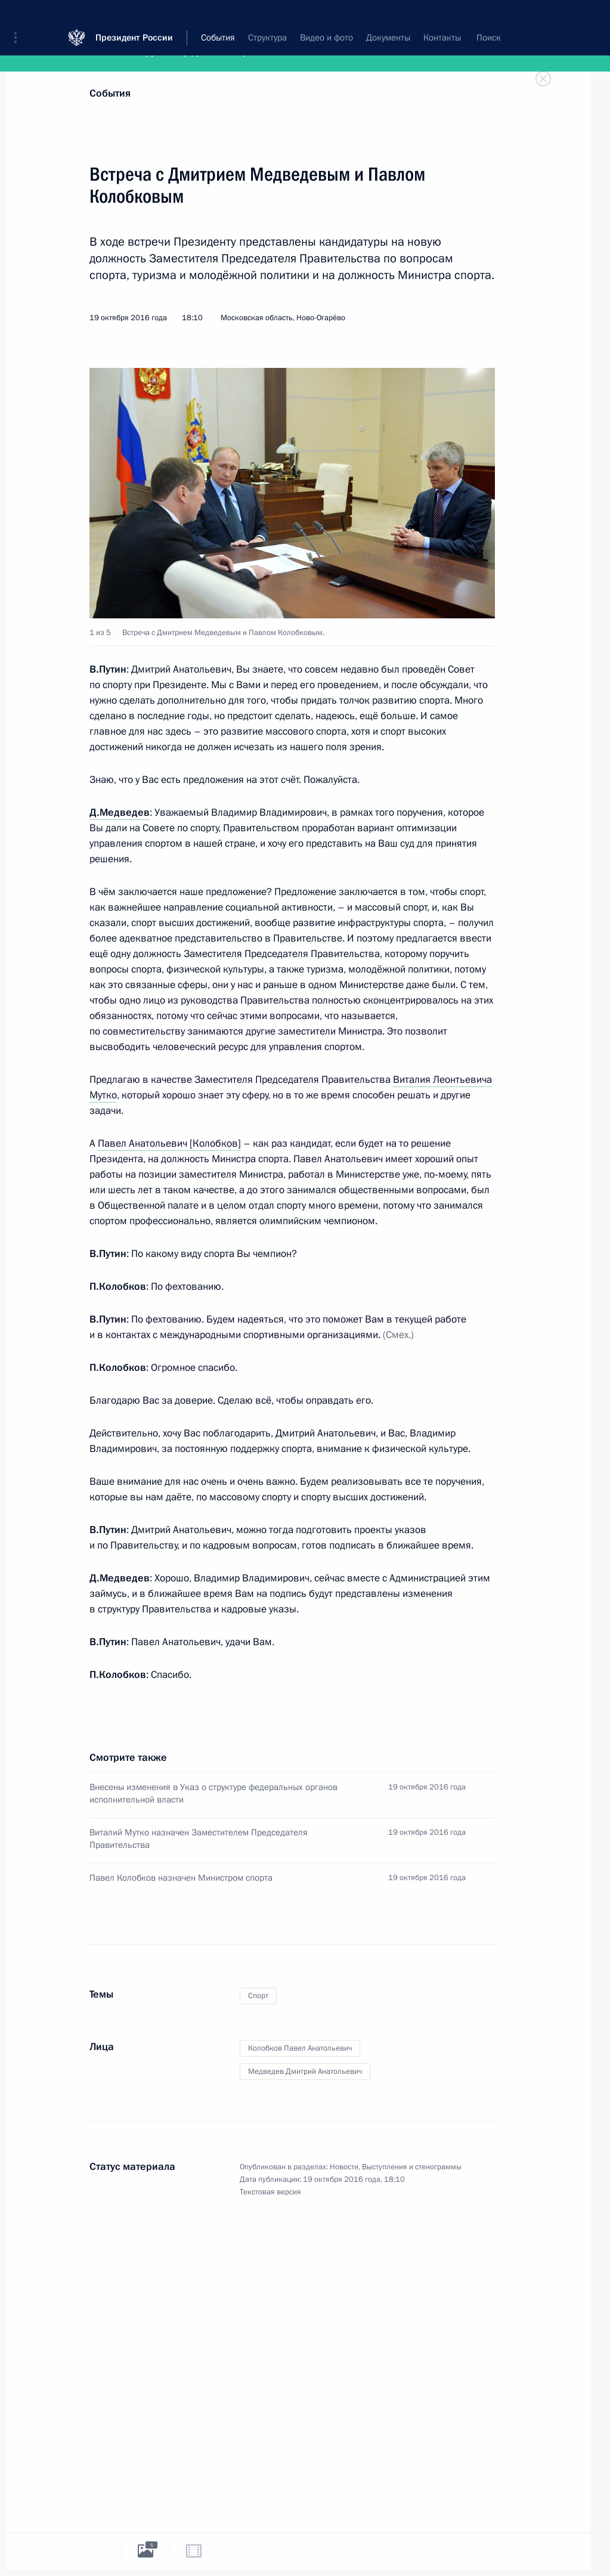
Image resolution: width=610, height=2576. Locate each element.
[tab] (97, 2550)
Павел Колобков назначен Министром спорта (181, 1878)
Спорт (258, 1995)
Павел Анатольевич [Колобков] (169, 1143)
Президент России (134, 17)
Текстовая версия (270, 2192)
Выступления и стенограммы (412, 2167)
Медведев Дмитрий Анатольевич (305, 2071)
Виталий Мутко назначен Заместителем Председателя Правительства (198, 1838)
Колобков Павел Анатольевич (300, 2048)
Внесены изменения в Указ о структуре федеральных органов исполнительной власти (213, 1793)
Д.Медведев (119, 812)
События (110, 93)
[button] (19, 18)
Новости (344, 2167)
